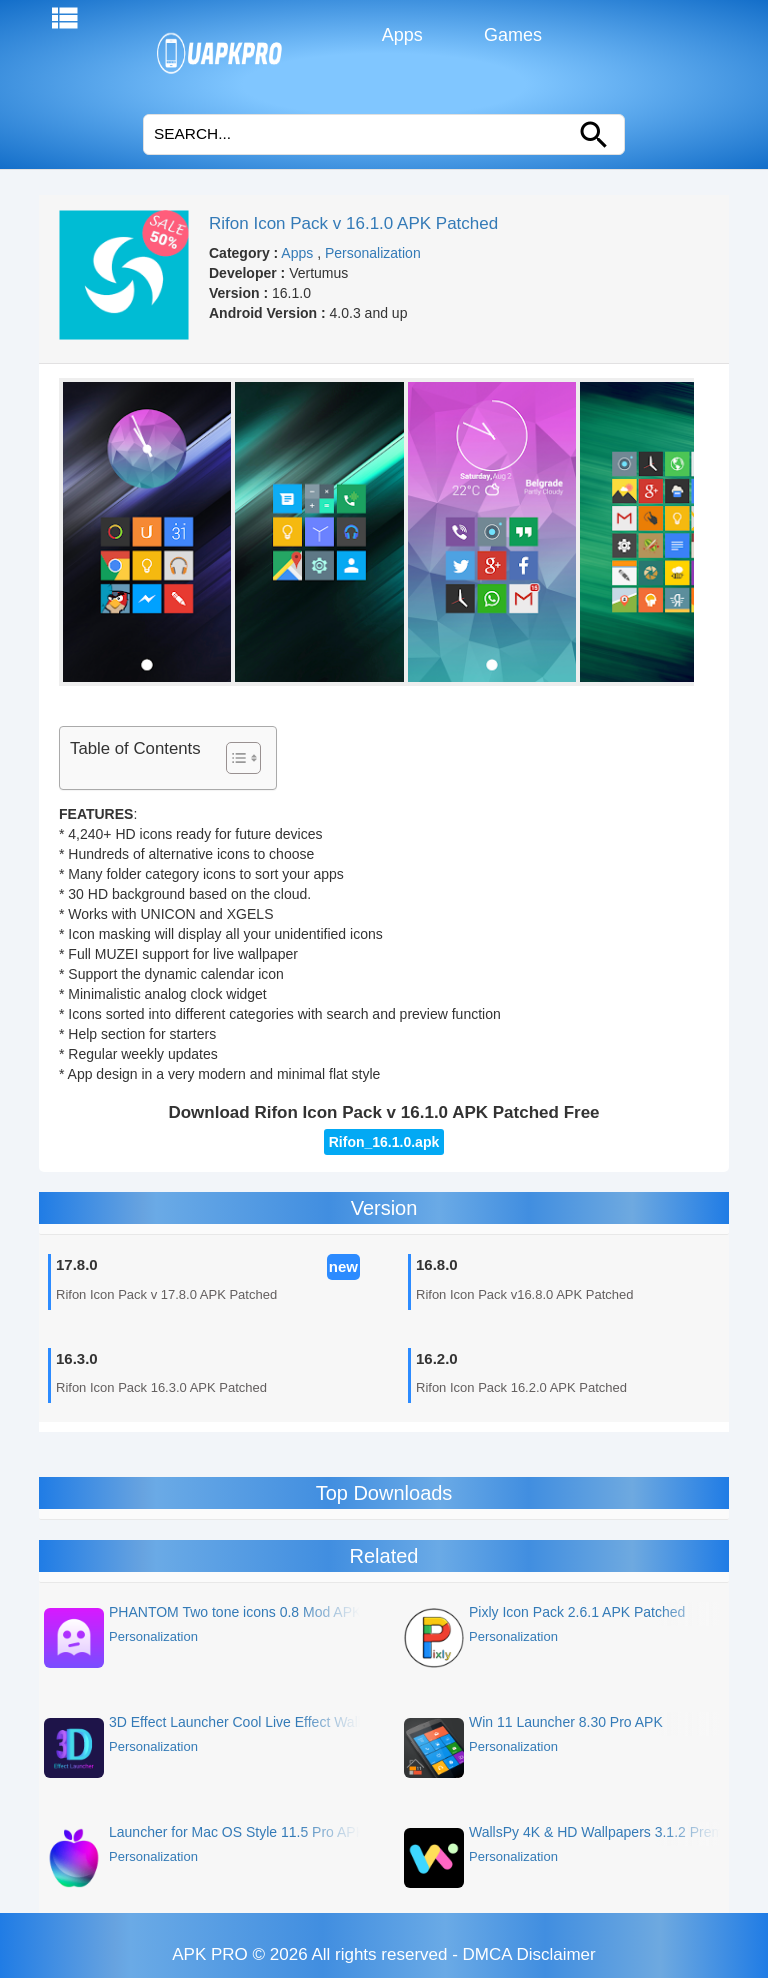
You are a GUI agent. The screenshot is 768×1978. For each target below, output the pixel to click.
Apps (400, 35)
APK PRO (210, 1954)
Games (510, 35)
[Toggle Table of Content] (233, 758)
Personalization (373, 253)
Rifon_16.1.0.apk (384, 1142)
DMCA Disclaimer (529, 1954)
